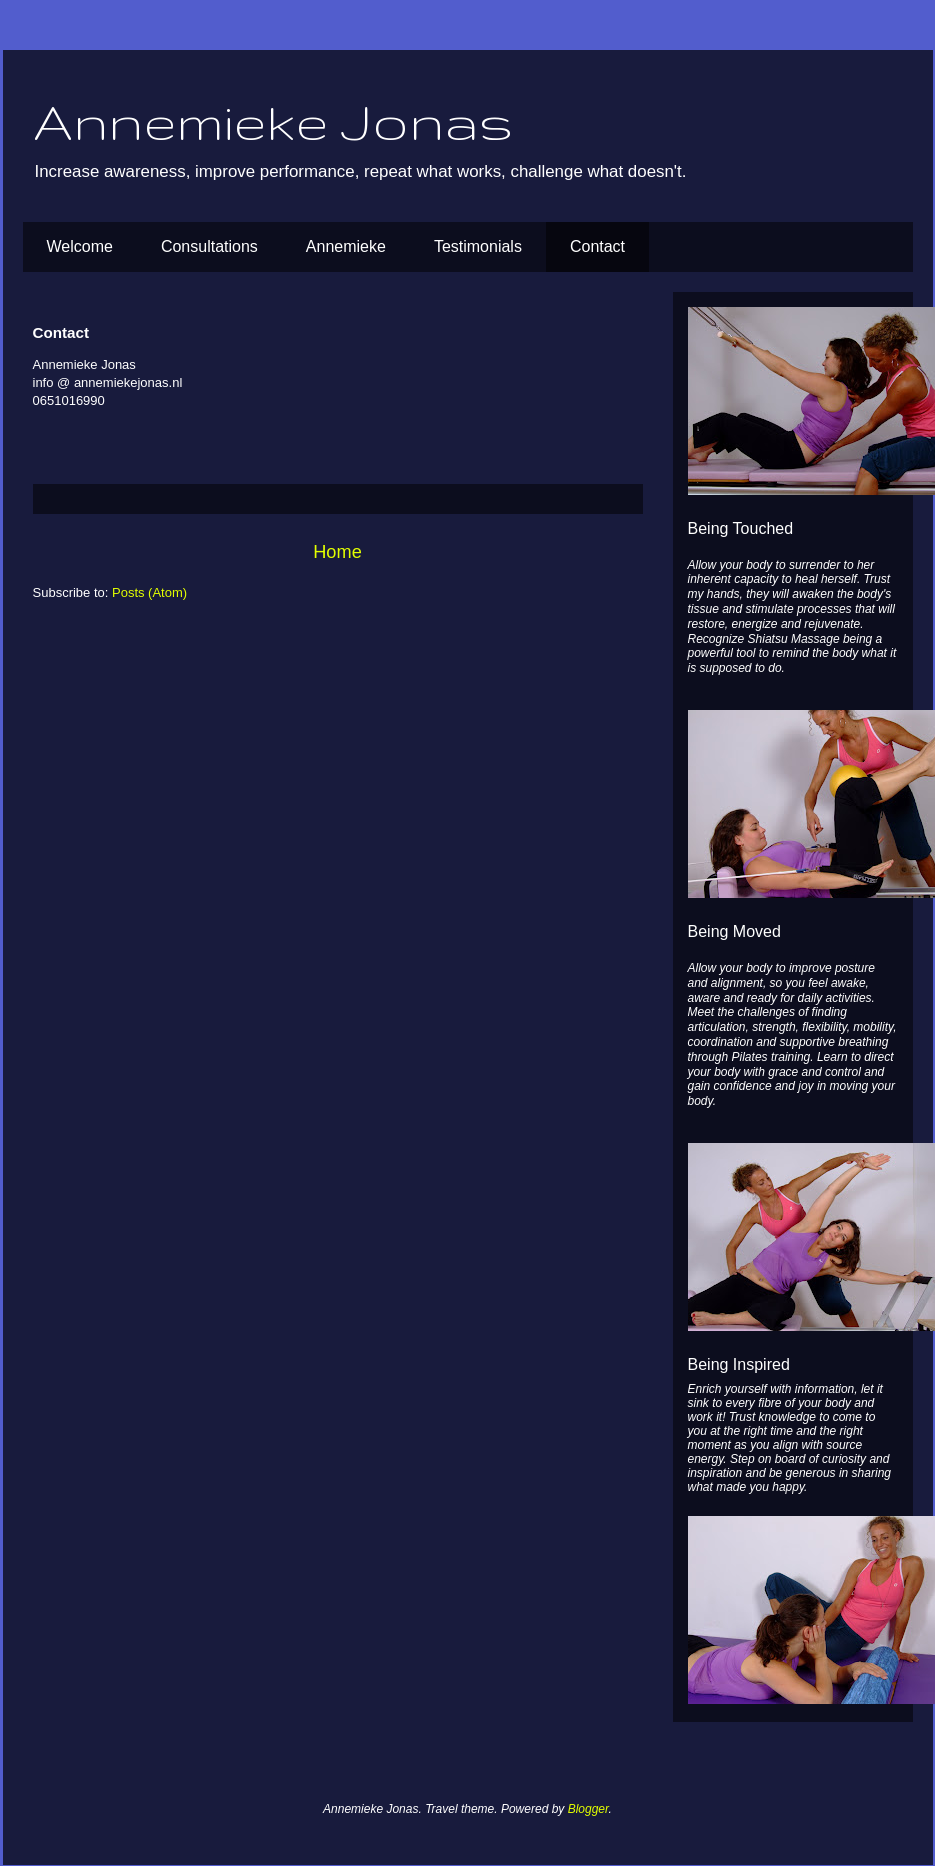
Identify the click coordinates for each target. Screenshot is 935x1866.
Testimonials (478, 246)
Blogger (588, 1809)
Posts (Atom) (149, 592)
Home (337, 552)
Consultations (209, 246)
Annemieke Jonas (273, 121)
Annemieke (346, 246)
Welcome (80, 246)
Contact (597, 246)
